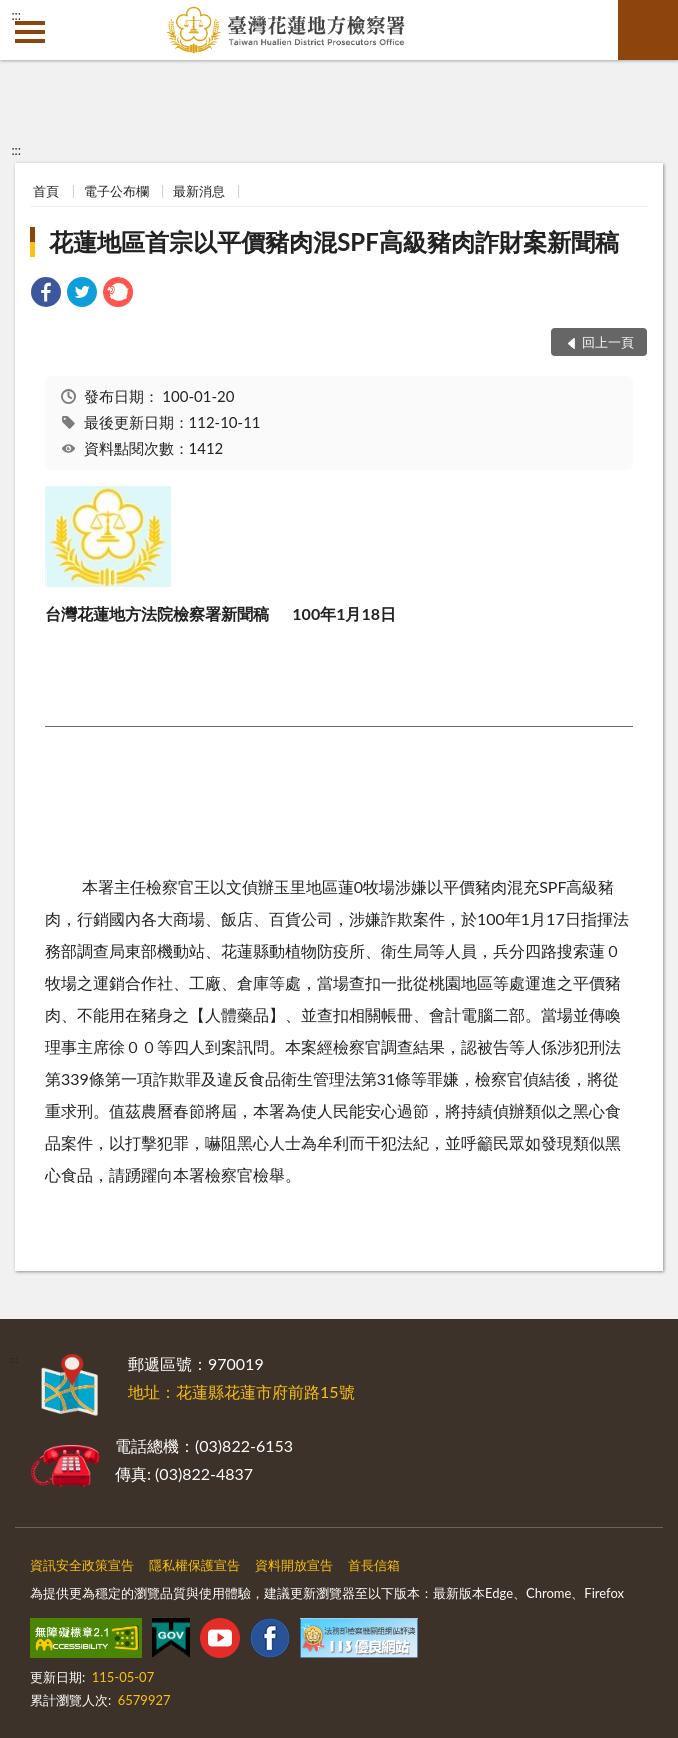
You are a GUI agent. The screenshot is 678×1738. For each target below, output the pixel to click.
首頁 (46, 191)
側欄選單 (30, 32)
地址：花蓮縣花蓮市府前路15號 (241, 1391)
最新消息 (199, 191)
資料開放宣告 (294, 1565)
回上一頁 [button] (608, 342)
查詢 (648, 30)
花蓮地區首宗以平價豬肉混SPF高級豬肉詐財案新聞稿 (334, 241)
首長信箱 (374, 1565)
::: (16, 15)
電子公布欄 (116, 191)
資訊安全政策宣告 (82, 1565)
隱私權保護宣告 (194, 1565)
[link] (46, 294)
